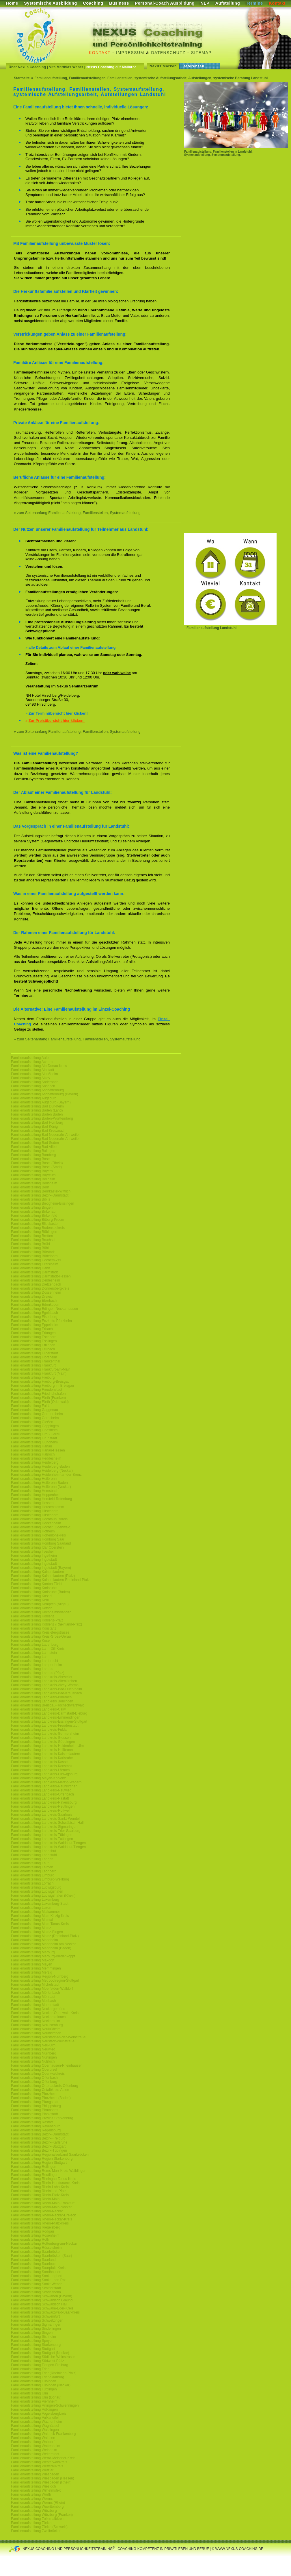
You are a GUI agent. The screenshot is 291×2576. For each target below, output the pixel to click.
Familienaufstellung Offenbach (34, 2078)
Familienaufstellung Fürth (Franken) (38, 1398)
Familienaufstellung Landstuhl (34, 1855)
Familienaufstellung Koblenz (32, 1616)
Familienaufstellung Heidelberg (35, 1462)
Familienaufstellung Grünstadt (34, 1438)
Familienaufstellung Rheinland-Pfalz (38, 2191)
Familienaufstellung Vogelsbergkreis (38, 2414)
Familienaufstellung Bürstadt (33, 1252)
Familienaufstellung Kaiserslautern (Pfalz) (43, 1576)
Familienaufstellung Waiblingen (35, 2430)
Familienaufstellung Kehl (30, 1600)
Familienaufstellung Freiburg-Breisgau (40, 1381)
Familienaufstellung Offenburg (34, 2082)
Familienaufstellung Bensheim (34, 1183)
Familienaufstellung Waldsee (33, 2438)
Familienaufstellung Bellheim (33, 1179)
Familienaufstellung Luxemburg (35, 1900)
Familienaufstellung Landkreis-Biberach (41, 1697)
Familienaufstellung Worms (32, 2499)
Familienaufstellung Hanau (31, 1446)
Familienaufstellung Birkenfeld (34, 1216)
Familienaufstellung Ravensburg (35, 2126)
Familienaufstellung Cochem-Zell (36, 1260)
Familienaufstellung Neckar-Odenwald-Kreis (45, 2013)
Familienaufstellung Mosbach (33, 2001)
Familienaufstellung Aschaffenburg (37, 1090)
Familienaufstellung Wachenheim (36, 2422)
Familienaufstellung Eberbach (34, 1301)
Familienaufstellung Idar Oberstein (37, 1547)
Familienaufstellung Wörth (31, 2494)
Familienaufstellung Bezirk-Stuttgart (38, 2146)
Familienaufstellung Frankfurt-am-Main (40, 1369)
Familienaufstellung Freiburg (33, 1377)
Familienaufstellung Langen (32, 1859)
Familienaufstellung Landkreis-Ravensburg (44, 1802)
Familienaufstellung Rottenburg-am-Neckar (44, 2244)
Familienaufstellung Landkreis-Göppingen (43, 1742)
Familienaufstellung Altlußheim (34, 1074)
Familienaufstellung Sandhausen (36, 2272)
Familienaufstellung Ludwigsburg (36, 1887)
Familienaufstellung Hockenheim (36, 1523)
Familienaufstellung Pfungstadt (34, 2102)
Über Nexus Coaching (27, 67)
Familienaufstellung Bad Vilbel (34, 1147)
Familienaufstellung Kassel (31, 1596)
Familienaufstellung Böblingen (34, 1232)
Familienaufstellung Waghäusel (35, 2426)
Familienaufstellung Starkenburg (36, 2345)
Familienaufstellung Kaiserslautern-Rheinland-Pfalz (50, 1580)
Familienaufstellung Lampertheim (36, 1665)
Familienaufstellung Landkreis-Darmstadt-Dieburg (49, 1713)
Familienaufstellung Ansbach (33, 1086)
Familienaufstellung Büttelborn (34, 1256)
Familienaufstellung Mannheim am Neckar (43, 1944)
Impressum (130, 52)
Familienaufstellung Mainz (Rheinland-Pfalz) (45, 1936)
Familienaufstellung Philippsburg (36, 2106)
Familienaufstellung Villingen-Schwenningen (45, 2405)
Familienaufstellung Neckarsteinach (38, 2017)
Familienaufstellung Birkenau (33, 1212)
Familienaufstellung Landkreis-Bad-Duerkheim (46, 1689)
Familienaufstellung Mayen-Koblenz (38, 1778)
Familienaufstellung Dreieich (33, 1297)
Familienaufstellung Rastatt (32, 2122)
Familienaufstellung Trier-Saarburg (37, 2377)
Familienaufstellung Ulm (29, 2393)
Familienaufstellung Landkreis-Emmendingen (45, 1717)
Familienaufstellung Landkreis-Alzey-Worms (45, 1685)
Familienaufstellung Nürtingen (34, 2057)
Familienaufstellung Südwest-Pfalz (37, 2361)
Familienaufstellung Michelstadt (35, 1985)
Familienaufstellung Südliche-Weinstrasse (43, 2357)
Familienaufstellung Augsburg (33, 1098)
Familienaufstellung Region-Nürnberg (39, 1976)
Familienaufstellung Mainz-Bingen (37, 1932)
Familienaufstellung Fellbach (33, 1349)
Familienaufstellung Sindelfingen (36, 2329)
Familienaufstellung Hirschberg (35, 1511)
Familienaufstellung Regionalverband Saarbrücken (50, 2154)
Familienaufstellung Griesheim (34, 1430)
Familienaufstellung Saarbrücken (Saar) (41, 2256)
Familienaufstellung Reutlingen (34, 2175)
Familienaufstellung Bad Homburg (37, 1122)
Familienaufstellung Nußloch (33, 2061)
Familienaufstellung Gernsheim (35, 1418)
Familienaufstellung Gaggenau (34, 1410)
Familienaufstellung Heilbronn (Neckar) (41, 1487)
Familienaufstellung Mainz (31, 1928)
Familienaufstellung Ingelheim (34, 1556)
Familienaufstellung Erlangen (33, 1333)
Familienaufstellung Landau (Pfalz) (37, 1673)
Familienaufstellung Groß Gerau (35, 1434)
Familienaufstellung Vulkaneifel (35, 2418)
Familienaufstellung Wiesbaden (35, 2474)
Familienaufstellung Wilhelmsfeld (36, 2490)
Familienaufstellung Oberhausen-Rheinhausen (47, 2065)
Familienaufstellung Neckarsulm (35, 2021)
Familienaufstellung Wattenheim (35, 2446)
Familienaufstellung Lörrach (32, 1883)
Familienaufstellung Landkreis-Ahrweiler (41, 1677)
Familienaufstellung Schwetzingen (37, 2320)
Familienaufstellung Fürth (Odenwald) (40, 1402)
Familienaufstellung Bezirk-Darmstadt (39, 1195)
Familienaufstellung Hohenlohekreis (38, 1535)
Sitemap (201, 52)
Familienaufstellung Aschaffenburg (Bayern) (44, 1094)
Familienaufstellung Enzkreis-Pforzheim (41, 1321)
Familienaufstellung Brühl (30, 1244)
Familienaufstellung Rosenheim (35, 2235)
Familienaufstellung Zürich (31, 2523)
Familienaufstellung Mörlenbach (35, 1993)
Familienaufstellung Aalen (31, 1058)
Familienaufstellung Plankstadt (34, 2114)
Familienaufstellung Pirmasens (34, 2110)
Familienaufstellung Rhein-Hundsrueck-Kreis (45, 2183)
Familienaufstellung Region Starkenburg (41, 2159)
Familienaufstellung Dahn (30, 1268)
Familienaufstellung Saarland (33, 2260)
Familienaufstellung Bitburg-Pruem (37, 1220)
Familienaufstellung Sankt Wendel (37, 2284)
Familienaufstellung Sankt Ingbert (36, 2276)
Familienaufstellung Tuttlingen (34, 2389)
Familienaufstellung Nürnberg (33, 2053)
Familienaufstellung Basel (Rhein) (37, 1163)
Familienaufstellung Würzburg (34, 2511)
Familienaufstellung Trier (30, 2369)
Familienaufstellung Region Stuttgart (39, 2163)
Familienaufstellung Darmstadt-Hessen (41, 1276)
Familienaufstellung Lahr (30, 1657)
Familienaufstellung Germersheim (37, 1414)
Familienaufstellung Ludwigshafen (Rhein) (43, 1895)
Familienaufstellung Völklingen (34, 2409)
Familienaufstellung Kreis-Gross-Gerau (41, 1636)
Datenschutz (168, 52)
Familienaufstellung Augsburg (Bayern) (41, 1102)
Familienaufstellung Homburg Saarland (41, 1543)
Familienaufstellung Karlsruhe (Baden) (40, 1592)
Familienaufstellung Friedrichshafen (38, 1394)
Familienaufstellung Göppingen (35, 1426)
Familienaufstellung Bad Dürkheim (37, 1106)
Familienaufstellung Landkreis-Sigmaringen (44, 1827)
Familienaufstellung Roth (30, 2239)
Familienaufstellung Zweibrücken (36, 2531)
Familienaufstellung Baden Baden (37, 1114)
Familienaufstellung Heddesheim (36, 1458)
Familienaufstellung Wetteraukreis (37, 2466)
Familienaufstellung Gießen (32, 1422)
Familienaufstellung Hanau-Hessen (38, 1450)
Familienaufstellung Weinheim (34, 2450)
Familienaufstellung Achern (32, 1062)
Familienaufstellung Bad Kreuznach (38, 1131)
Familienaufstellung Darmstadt (34, 1272)
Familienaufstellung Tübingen (33, 2381)
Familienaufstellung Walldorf (32, 2442)
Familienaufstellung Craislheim (34, 1264)
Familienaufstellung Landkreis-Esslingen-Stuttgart (49, 1721)
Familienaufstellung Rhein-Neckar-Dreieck (43, 2215)
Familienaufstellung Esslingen (34, 1341)
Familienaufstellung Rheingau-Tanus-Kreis (43, 2179)
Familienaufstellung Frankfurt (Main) (38, 1373)
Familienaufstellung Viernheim (34, 2401)
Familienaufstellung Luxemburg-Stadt (39, 1904)
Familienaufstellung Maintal (32, 1920)
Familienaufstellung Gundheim (34, 1442)
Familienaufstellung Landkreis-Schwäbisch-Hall (47, 1823)
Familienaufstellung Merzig (31, 1972)
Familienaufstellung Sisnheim (33, 2337)
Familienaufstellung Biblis (30, 1199)
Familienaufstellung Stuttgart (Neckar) (40, 2353)
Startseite (22, 78)
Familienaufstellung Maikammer (35, 1912)
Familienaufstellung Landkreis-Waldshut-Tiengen (48, 1843)
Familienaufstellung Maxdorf (32, 1960)
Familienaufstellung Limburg (32, 1875)
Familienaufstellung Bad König (34, 1127)
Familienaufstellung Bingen (32, 1207)
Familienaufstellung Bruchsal (33, 1240)
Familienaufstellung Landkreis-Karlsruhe (42, 1758)
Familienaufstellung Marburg (33, 1952)
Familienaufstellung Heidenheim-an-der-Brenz (46, 1475)
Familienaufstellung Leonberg (33, 1871)
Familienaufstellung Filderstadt (34, 1353)
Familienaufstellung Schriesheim (36, 2292)
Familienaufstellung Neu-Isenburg (37, 2025)
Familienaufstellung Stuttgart (33, 2349)
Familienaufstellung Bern (30, 1187)
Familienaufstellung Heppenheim (36, 1495)
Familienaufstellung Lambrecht (34, 1661)
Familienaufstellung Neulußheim (35, 2029)
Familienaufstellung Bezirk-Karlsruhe (39, 2142)
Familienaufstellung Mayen (31, 1964)
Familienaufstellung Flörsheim (34, 1357)
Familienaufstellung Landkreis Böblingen (42, 1701)
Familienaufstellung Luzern (31, 1908)
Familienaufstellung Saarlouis (33, 2264)
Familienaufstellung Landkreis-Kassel (39, 1762)
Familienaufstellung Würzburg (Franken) (42, 2515)
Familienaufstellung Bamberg (33, 1155)
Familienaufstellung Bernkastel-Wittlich (40, 1191)
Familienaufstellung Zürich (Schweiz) (39, 2527)
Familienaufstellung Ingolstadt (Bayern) (41, 1568)
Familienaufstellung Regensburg (36, 2130)
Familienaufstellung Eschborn (33, 1337)
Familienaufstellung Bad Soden (35, 1143)
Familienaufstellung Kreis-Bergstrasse (40, 1632)
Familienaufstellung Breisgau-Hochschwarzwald (48, 1705)
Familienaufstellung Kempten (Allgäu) (39, 1604)
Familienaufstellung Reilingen (33, 2167)
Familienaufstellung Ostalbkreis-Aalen (40, 2090)
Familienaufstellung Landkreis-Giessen (41, 1738)
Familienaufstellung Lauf (29, 1863)
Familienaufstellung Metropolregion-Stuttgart (45, 1980)
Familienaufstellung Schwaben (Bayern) (41, 2296)
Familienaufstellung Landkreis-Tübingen (41, 1835)
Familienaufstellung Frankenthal (35, 1361)
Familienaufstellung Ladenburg (34, 1645)
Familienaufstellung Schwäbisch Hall (39, 2304)
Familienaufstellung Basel (31, 1159)
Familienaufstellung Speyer (32, 2341)
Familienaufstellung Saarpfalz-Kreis (38, 2268)
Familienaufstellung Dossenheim (36, 1292)
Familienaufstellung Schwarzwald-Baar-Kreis (45, 2312)
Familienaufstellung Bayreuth (33, 1175)
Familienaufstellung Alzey (30, 1078)
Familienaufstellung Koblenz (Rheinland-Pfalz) (46, 1624)
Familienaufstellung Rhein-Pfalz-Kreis (40, 2195)
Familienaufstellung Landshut (33, 1851)
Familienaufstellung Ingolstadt (34, 1560)
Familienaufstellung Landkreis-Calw (38, 1709)
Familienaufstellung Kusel (31, 1641)
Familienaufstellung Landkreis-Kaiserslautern (45, 1754)
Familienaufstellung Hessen (32, 1503)
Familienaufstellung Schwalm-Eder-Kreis (42, 2308)
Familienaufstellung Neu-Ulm (33, 2045)
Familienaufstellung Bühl (30, 1248)
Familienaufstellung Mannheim (34, 1940)
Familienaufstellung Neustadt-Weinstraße (42, 2041)
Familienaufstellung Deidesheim (35, 1280)
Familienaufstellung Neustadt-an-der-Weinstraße (48, 2037)
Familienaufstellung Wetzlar (32, 2470)
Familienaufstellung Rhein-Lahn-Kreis (40, 2187)
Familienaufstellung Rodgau (32, 2231)
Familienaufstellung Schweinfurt (35, 2316)
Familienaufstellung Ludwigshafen (37, 1891)
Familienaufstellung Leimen (32, 1867)
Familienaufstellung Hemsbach (34, 1491)
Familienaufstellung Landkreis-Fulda (39, 1730)
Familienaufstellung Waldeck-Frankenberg (43, 2434)
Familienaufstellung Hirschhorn (35, 1515)
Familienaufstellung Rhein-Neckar (37, 2211)
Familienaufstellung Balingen (33, 1151)
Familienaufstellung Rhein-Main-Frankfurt (42, 2203)
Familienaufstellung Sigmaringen (36, 2324)
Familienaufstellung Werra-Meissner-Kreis (43, 2458)
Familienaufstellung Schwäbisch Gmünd (41, 2300)
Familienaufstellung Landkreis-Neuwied (41, 1790)
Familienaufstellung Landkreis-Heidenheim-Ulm (47, 1746)
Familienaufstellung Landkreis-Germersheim (45, 1734)
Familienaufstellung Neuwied (33, 2049)
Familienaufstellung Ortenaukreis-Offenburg (44, 2086)
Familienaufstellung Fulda (31, 1406)
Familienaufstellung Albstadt (32, 1070)
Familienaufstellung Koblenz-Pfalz (37, 1620)
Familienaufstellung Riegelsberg (35, 2227)
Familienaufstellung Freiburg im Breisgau (42, 1386)
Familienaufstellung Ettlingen (33, 1345)
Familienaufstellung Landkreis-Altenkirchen (44, 1681)
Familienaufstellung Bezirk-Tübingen (39, 2150)
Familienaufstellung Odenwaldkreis (38, 2074)
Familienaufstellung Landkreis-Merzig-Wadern (46, 1782)
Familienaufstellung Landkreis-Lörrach (40, 1770)
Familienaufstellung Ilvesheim (33, 1551)
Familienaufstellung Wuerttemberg (37, 2507)
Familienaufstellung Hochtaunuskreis (39, 1519)
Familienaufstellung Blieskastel (34, 1224)
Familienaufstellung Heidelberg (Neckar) (42, 1471)
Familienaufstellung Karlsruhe (34, 1588)
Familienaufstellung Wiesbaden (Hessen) (42, 2478)
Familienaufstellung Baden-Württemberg (42, 1118)
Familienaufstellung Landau (32, 1669)
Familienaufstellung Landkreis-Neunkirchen (44, 1786)
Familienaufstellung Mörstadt (33, 1997)
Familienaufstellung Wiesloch (33, 2486)
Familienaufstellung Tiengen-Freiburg (39, 2365)
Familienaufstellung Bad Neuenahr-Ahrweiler (45, 1135)
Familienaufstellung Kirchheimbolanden (41, 1612)
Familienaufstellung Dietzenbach (36, 1284)
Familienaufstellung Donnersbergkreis (40, 1288)
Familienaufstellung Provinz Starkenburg (42, 2118)
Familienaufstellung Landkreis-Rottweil (40, 1810)
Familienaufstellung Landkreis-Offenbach (42, 1794)
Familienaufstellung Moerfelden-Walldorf (42, 1989)
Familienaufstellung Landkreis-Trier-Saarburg (45, 1831)
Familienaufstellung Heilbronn (34, 1479)
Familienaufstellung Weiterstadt (35, 2454)
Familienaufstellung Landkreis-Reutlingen (42, 1806)
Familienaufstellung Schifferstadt (36, 2288)
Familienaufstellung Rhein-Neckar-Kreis (41, 2219)
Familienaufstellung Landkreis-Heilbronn (42, 1750)
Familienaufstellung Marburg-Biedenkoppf (43, 1956)
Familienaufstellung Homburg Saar (37, 1539)
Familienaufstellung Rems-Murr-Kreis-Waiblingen (48, 2171)
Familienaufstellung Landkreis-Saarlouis (41, 1815)
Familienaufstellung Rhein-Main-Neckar (41, 2207)
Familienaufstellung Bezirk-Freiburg (38, 2138)
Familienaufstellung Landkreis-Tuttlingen (42, 1839)
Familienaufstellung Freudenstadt (36, 1390)
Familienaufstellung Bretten (32, 1236)
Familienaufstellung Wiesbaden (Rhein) (41, 2482)
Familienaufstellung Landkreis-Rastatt (40, 1798)
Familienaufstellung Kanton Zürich (37, 1584)
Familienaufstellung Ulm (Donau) (36, 2397)
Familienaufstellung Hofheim (33, 1531)
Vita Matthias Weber (66, 67)
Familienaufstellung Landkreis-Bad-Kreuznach (46, 1693)
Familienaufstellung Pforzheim (34, 2094)
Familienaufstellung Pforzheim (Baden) (41, 2098)
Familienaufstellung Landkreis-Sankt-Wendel (45, 1819)
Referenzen (193, 66)
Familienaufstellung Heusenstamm (37, 1507)
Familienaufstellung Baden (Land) (37, 1110)
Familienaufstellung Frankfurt (33, 1365)
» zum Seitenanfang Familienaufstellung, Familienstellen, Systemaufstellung (77, 513)
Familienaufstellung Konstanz (33, 1628)
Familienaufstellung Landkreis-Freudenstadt (44, 1726)
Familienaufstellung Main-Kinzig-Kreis (40, 1916)
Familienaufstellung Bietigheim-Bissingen (42, 1203)
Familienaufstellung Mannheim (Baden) (41, 1948)
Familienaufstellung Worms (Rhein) (38, 2503)
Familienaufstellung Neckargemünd (38, 2009)
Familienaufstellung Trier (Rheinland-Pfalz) (44, 2373)
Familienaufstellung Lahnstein (34, 1653)
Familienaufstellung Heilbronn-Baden (39, 1483)
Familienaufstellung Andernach (34, 1082)
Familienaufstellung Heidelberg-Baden (40, 1466)
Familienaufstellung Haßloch (33, 1454)
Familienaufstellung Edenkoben (35, 1305)
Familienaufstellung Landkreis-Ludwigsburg (44, 1774)
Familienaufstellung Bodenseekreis (38, 1228)
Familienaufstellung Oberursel (34, 2070)
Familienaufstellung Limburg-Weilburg (40, 1879)
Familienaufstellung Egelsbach (34, 1313)
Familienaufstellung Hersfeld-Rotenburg (41, 1499)
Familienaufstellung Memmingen (36, 1968)
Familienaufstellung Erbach (32, 1329)
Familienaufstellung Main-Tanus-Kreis (40, 1924)
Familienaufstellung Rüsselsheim (36, 2248)
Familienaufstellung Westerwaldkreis (39, 2462)
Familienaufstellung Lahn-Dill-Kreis (37, 1649)
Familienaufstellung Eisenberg (34, 1317)
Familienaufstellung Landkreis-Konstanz (41, 1766)
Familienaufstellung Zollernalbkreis (37, 2519)
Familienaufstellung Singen (32, 2333)
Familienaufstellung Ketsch (31, 1608)
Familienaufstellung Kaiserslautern (37, 1572)
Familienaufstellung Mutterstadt (35, 2005)
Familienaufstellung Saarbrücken (36, 2252)
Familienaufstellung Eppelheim (34, 1325)
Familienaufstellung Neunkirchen (36, 2033)
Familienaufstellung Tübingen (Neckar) (40, 2385)
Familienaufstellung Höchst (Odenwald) (41, 1527)
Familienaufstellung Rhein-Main (35, 2199)
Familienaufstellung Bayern (32, 1171)
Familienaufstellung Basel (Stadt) (36, 1167)
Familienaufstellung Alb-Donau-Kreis (39, 1066)
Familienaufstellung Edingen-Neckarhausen (44, 1309)
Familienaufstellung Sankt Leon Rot (38, 2280)
